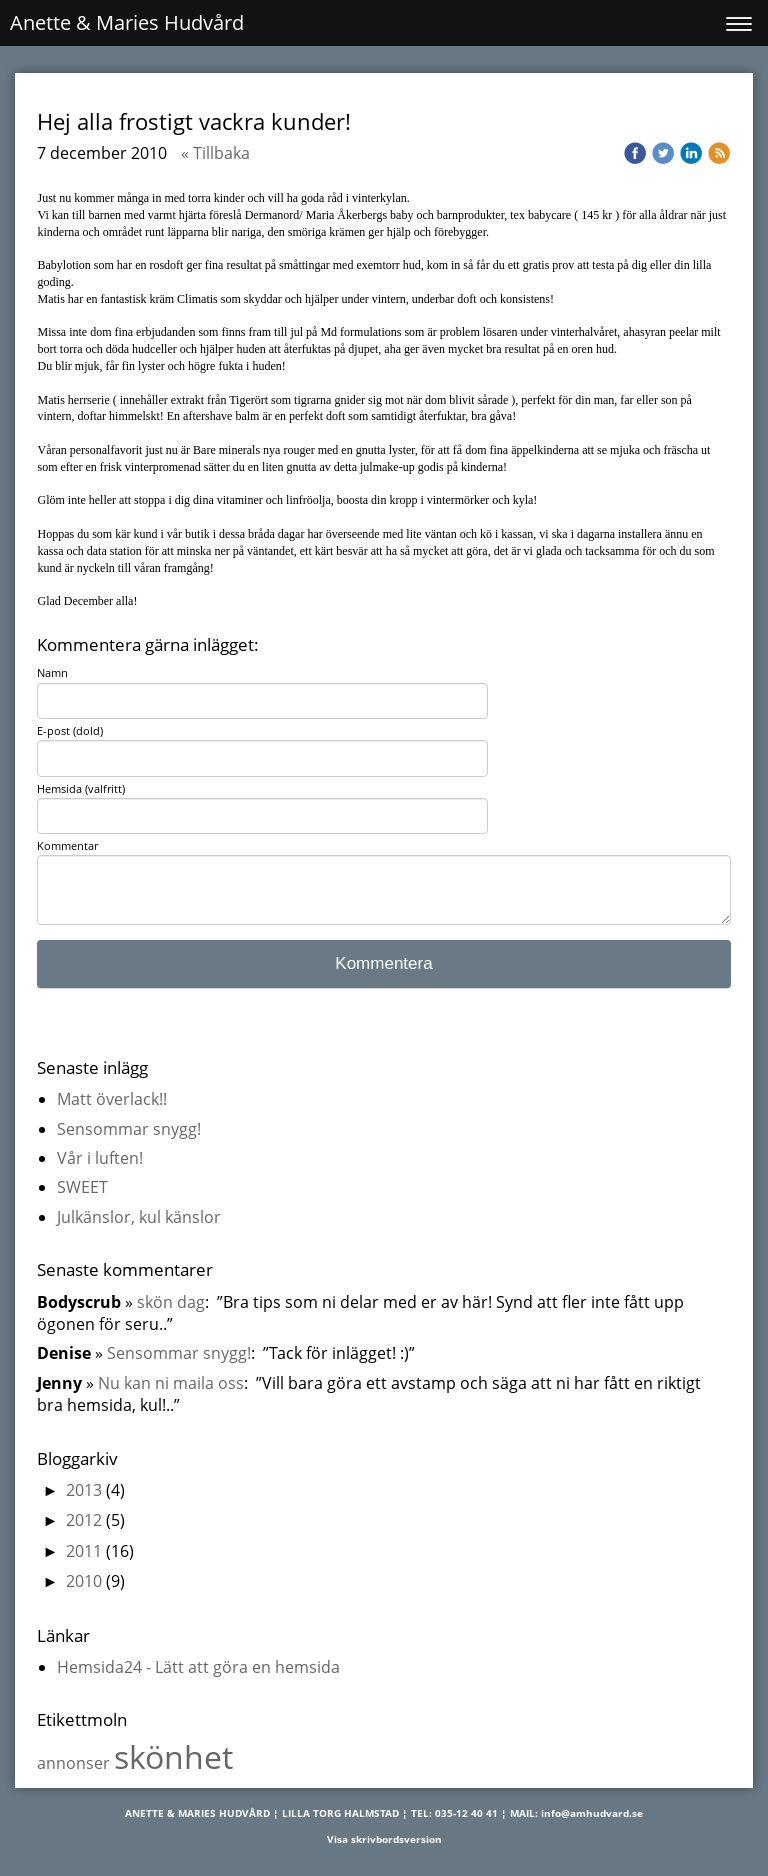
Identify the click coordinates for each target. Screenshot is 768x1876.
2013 (84, 1490)
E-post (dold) (70, 730)
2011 (84, 1551)
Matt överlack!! (112, 1099)
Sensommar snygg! (129, 1129)
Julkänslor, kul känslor (139, 1217)
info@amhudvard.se (592, 1813)
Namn (52, 672)
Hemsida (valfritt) (81, 788)
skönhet (173, 1756)
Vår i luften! (100, 1158)
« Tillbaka (215, 153)
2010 (84, 1581)
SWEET (82, 1187)
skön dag (171, 1302)
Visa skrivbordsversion (384, 1839)
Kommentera (383, 963)
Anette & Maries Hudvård (127, 22)
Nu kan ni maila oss (171, 1383)
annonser (75, 1763)
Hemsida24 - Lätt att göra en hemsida (198, 1667)
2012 (84, 1520)
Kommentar (67, 845)
